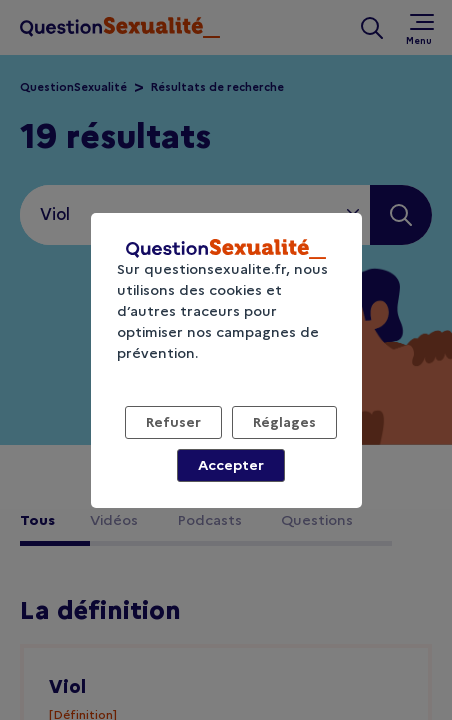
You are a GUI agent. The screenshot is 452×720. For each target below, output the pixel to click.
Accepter (231, 465)
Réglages (284, 422)
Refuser (173, 422)
